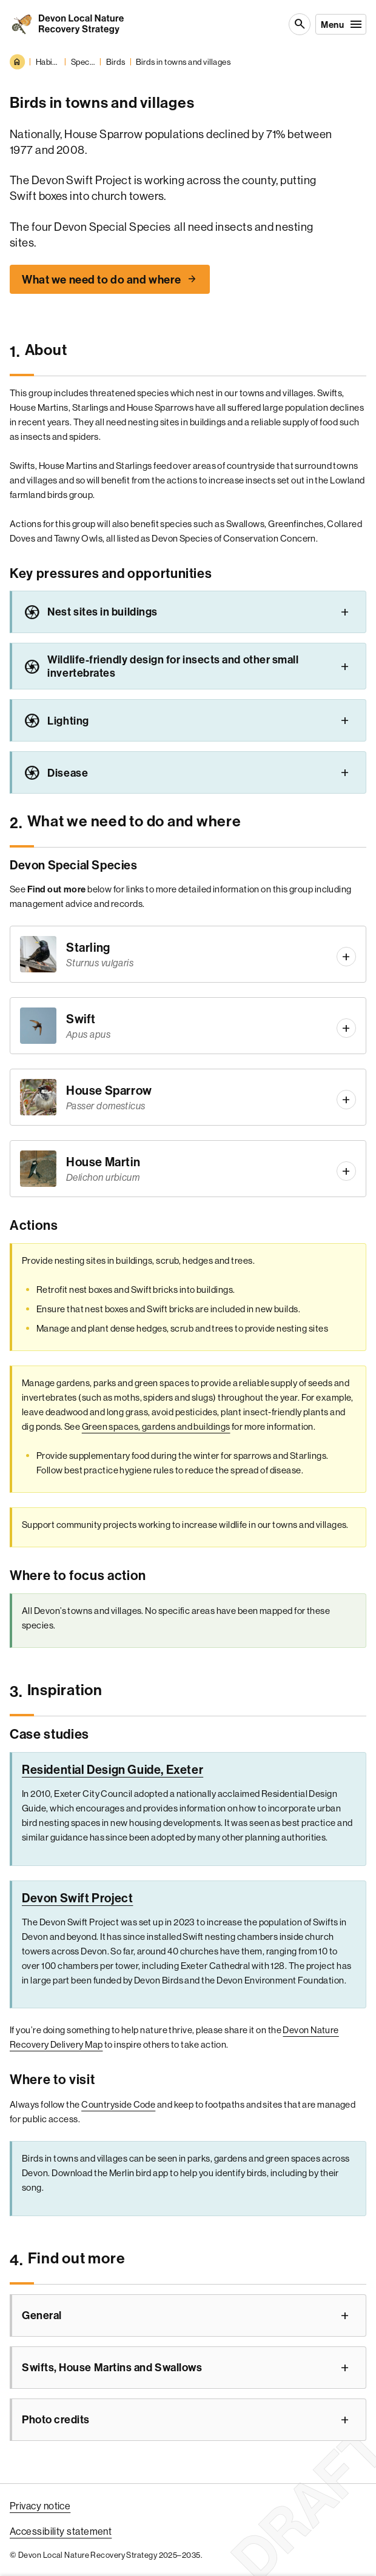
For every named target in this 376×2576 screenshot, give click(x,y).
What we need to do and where (101, 279)
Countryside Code (118, 2104)
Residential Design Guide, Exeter (112, 1769)
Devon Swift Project (77, 1897)
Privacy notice (40, 2506)
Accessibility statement (61, 2531)
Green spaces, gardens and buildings (156, 1426)
